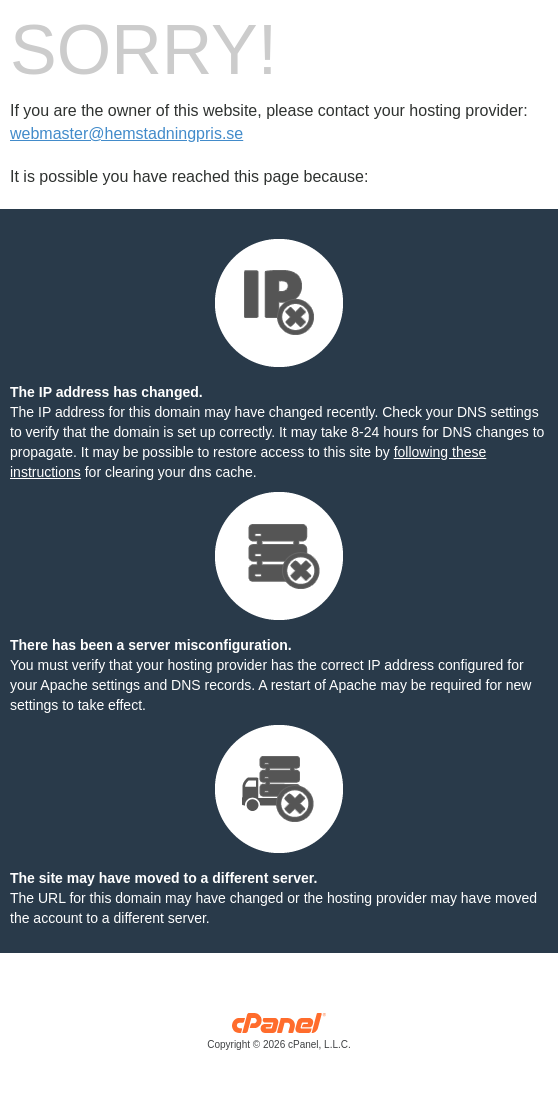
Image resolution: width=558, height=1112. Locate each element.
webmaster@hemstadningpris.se (126, 133)
